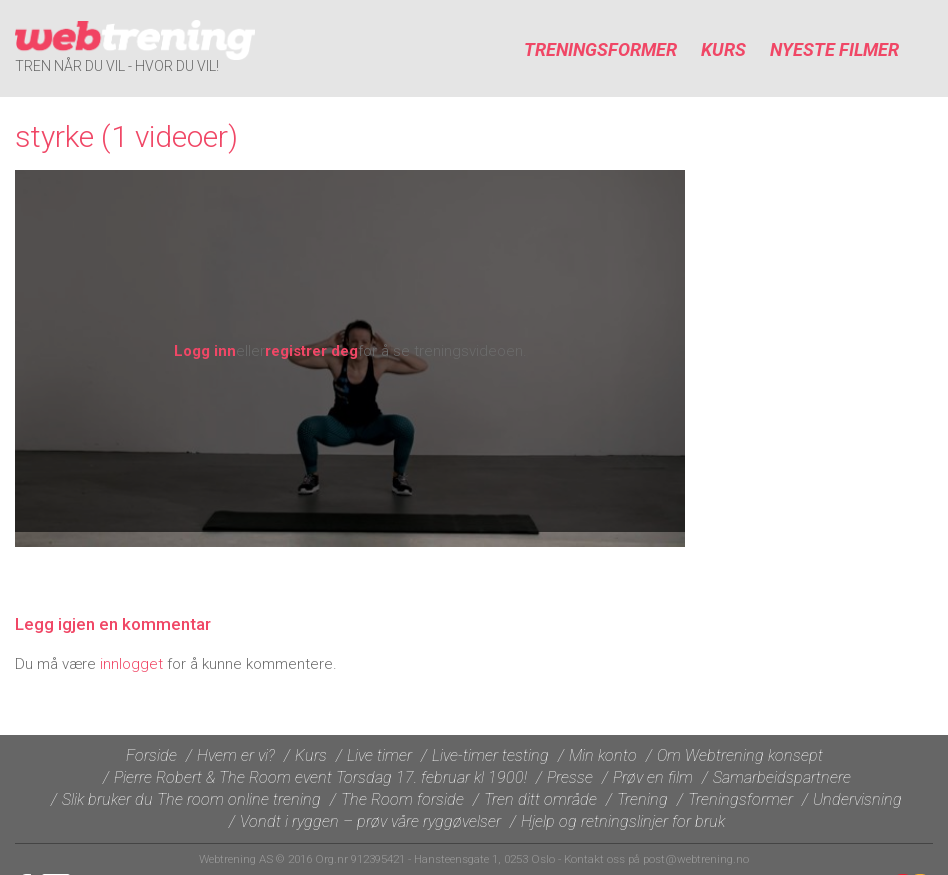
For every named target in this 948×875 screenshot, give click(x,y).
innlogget (131, 664)
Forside (151, 755)
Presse (570, 777)
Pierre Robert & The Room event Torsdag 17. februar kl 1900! (320, 777)
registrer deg (311, 351)
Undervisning (857, 799)
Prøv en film (653, 777)
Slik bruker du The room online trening (191, 799)
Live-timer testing (490, 755)
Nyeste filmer (834, 49)
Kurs (723, 49)
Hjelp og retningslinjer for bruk (623, 821)
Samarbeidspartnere (782, 777)
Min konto (603, 755)
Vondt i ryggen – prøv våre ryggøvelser (370, 821)
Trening (642, 799)
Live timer (379, 755)
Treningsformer (600, 49)
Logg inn (205, 351)
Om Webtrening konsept (740, 755)
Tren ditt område (540, 799)
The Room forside (402, 799)
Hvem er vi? (236, 755)
